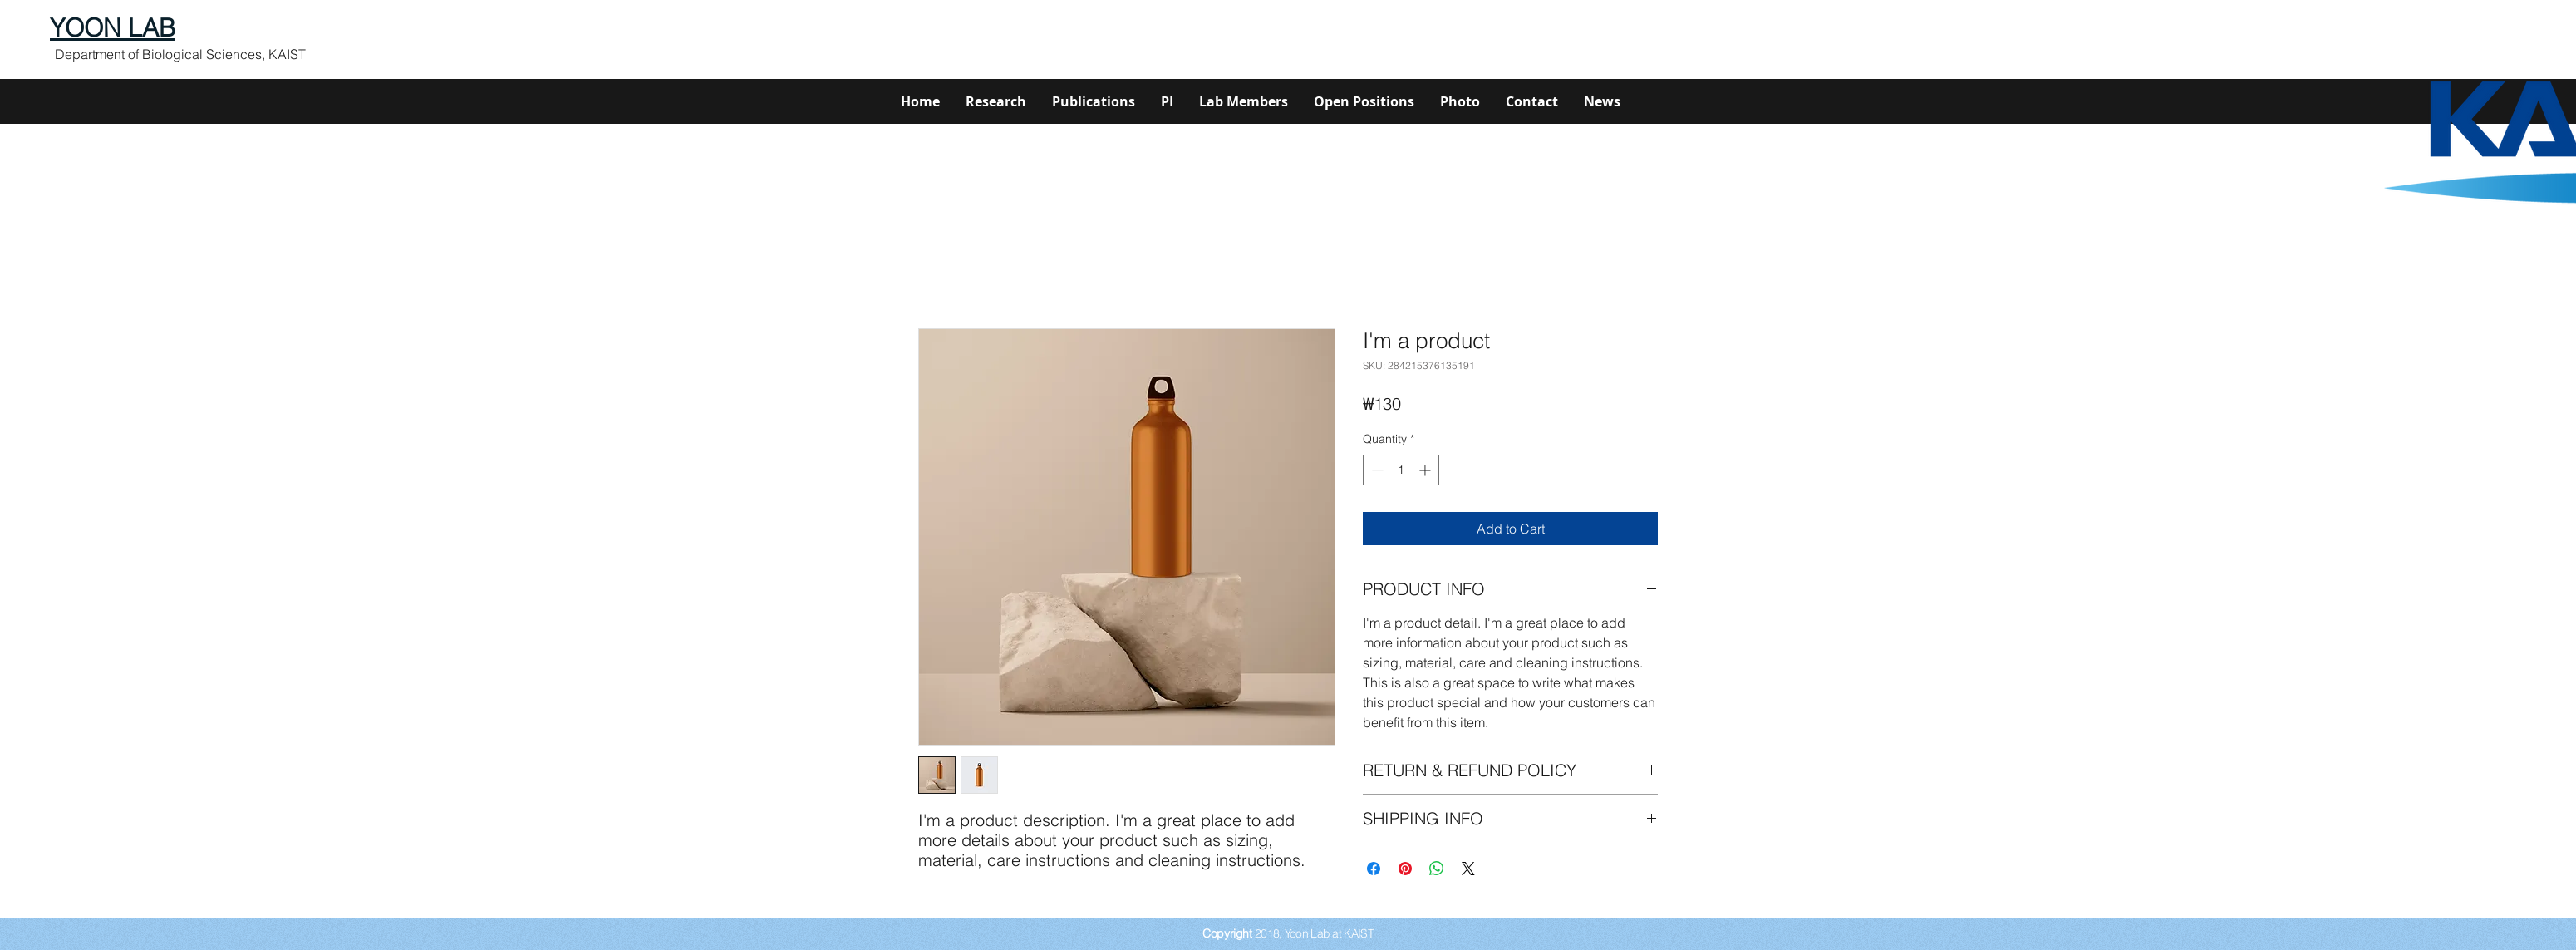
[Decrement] (1375, 470)
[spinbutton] (1401, 470)
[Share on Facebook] (1374, 869)
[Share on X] (1468, 869)
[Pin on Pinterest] (1405, 869)
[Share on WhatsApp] (1437, 869)
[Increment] (1426, 470)
